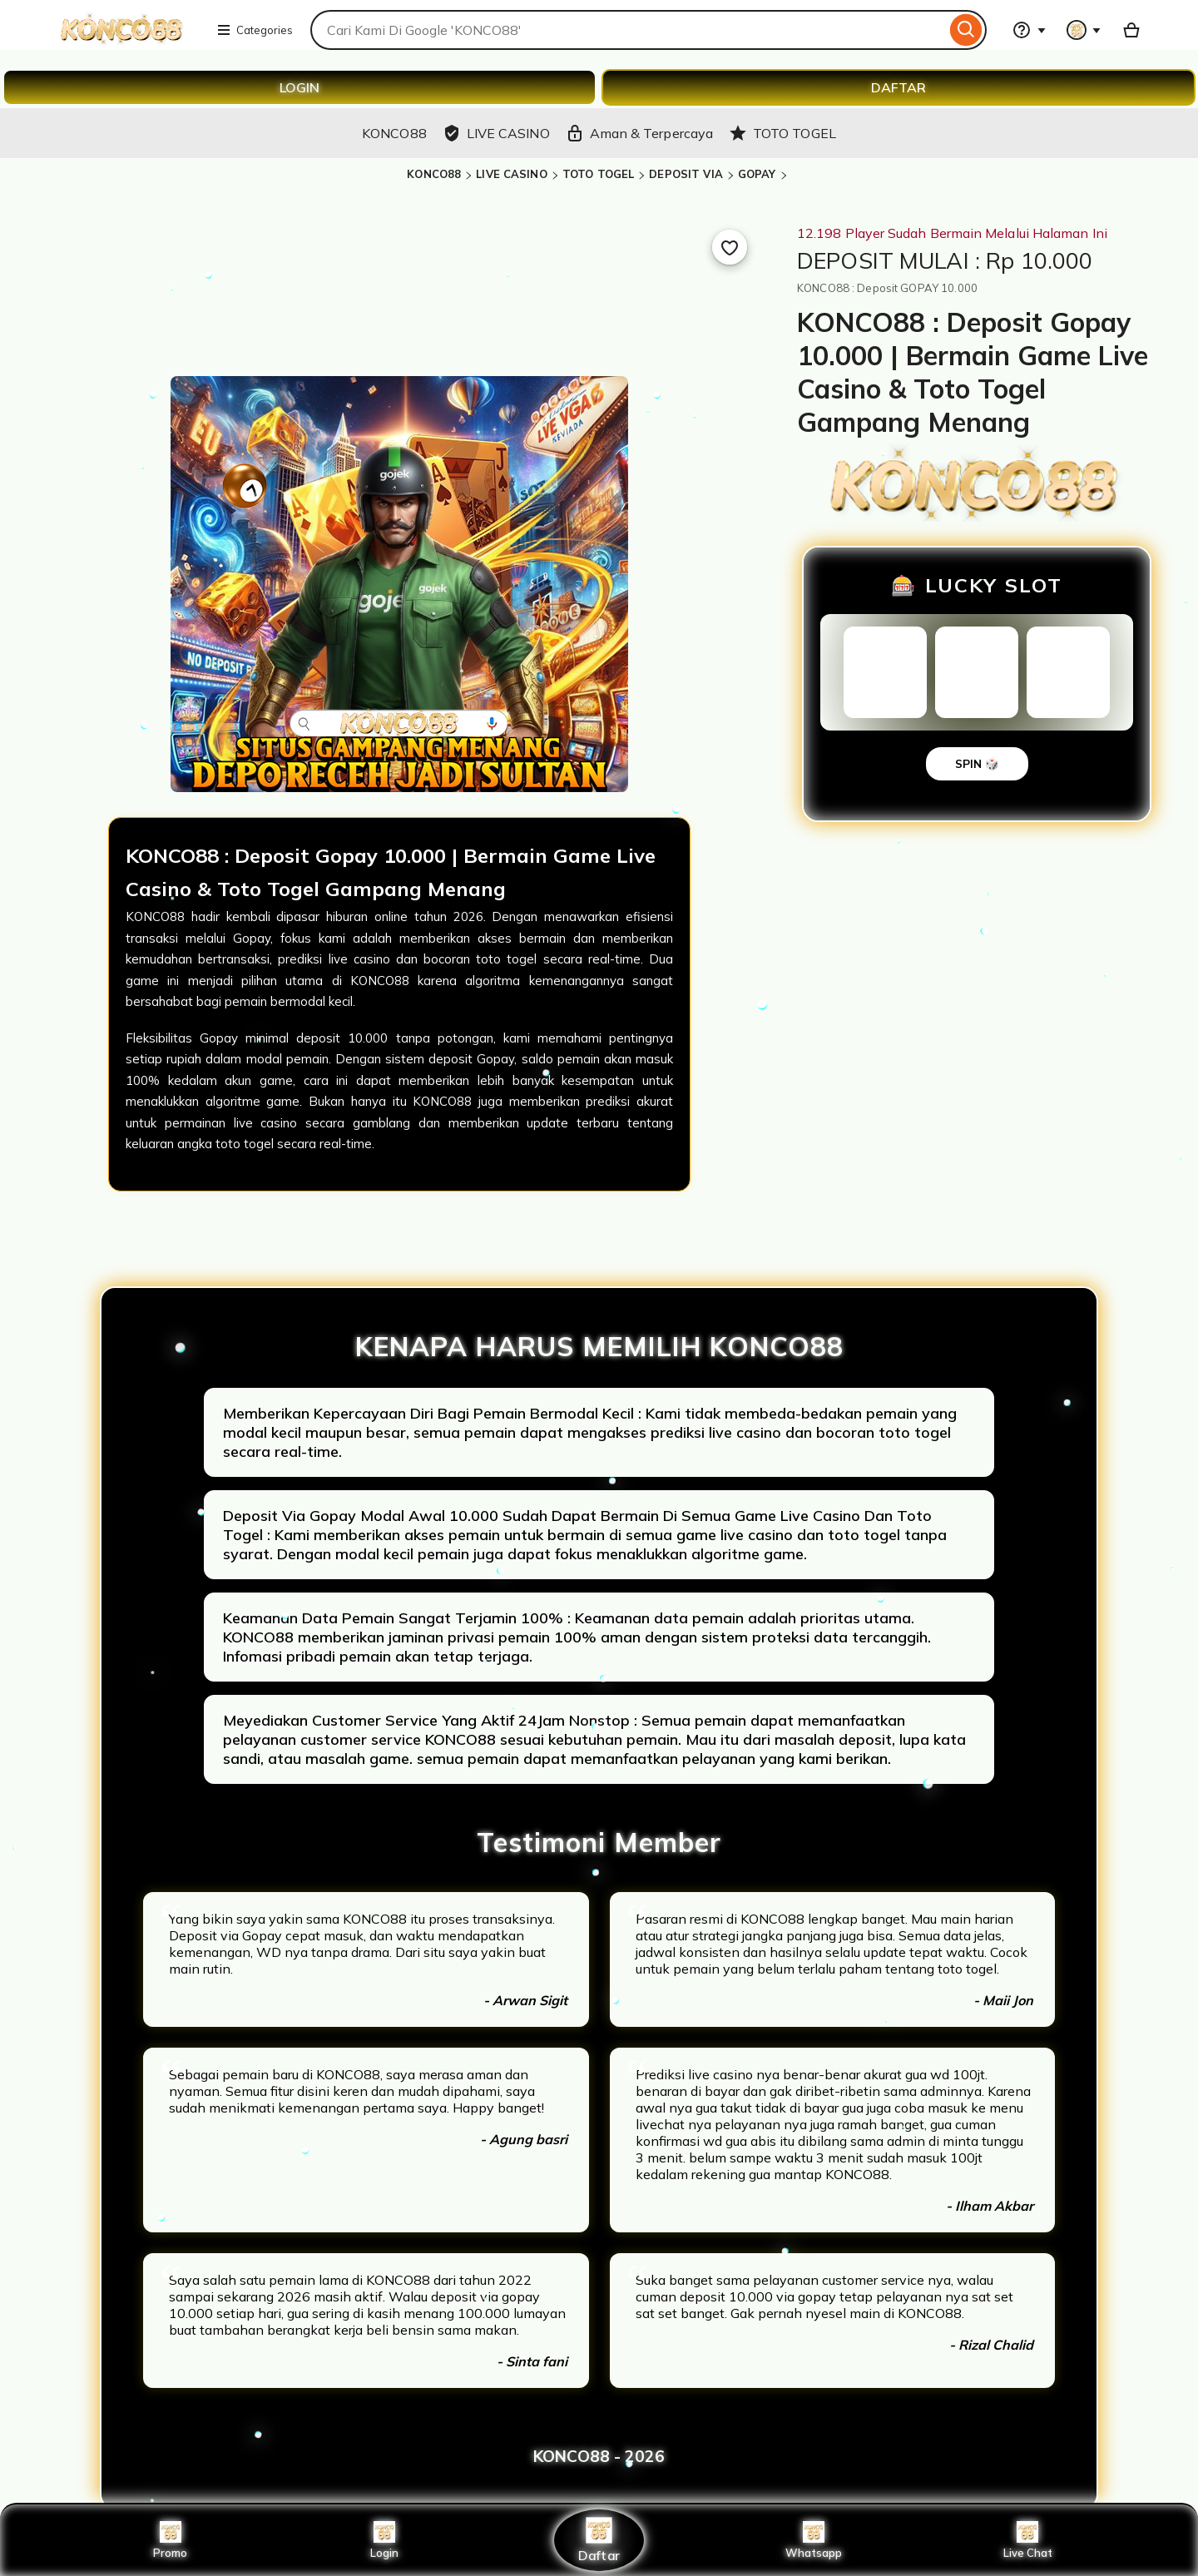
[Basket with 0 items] (1131, 30)
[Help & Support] (1029, 30)
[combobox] (628, 30)
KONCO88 (434, 174)
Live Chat (1027, 2540)
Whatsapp (813, 2540)
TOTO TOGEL (598, 174)
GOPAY (757, 174)
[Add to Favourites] (729, 247)
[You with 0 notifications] (1084, 30)
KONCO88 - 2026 (599, 2456)
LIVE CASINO (511, 174)
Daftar (599, 2540)
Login (384, 2540)
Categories (254, 29)
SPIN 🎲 (977, 763)
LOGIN (299, 87)
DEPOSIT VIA (685, 174)
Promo (170, 2540)
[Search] (966, 30)
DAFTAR (898, 87)
